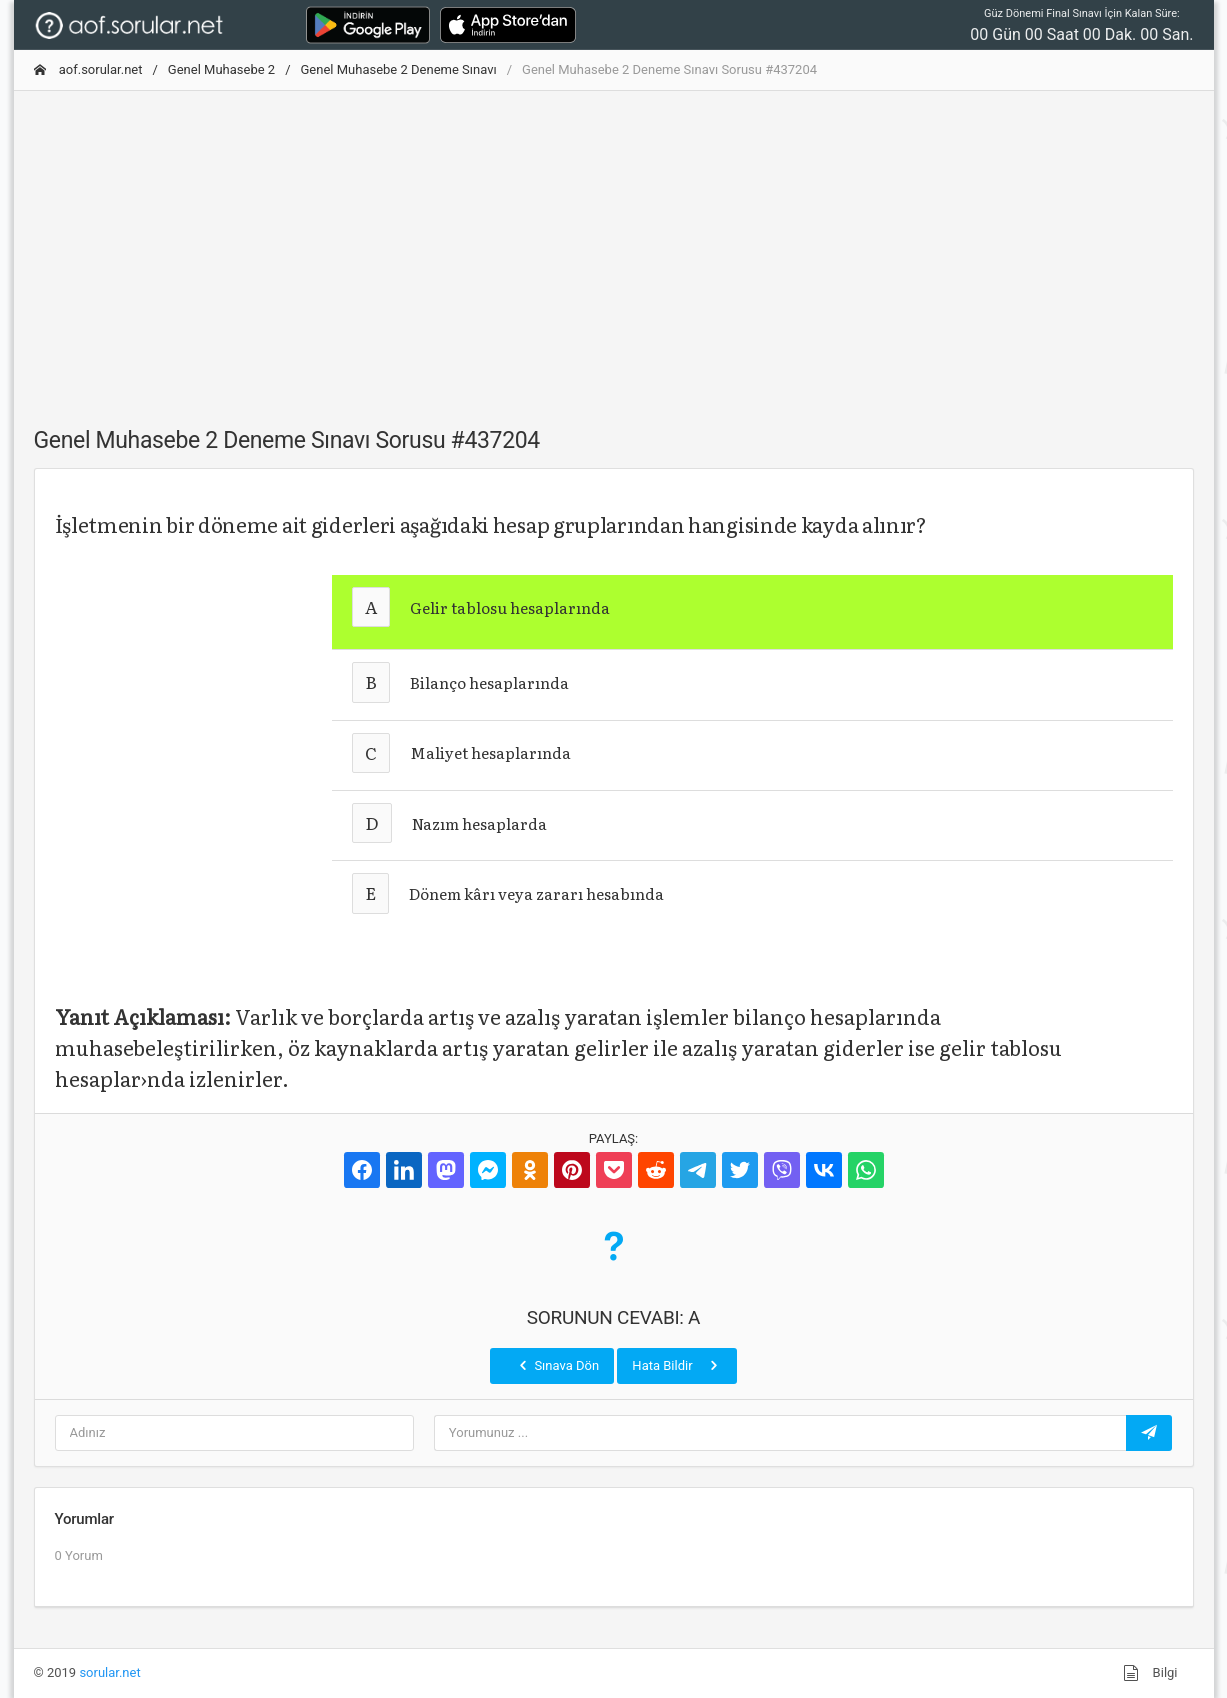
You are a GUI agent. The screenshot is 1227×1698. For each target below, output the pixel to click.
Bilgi (1150, 1673)
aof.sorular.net (88, 69)
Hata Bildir (676, 1365)
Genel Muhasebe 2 (221, 69)
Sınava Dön (557, 1365)
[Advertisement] (614, 247)
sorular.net (109, 1672)
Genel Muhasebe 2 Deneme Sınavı (399, 69)
